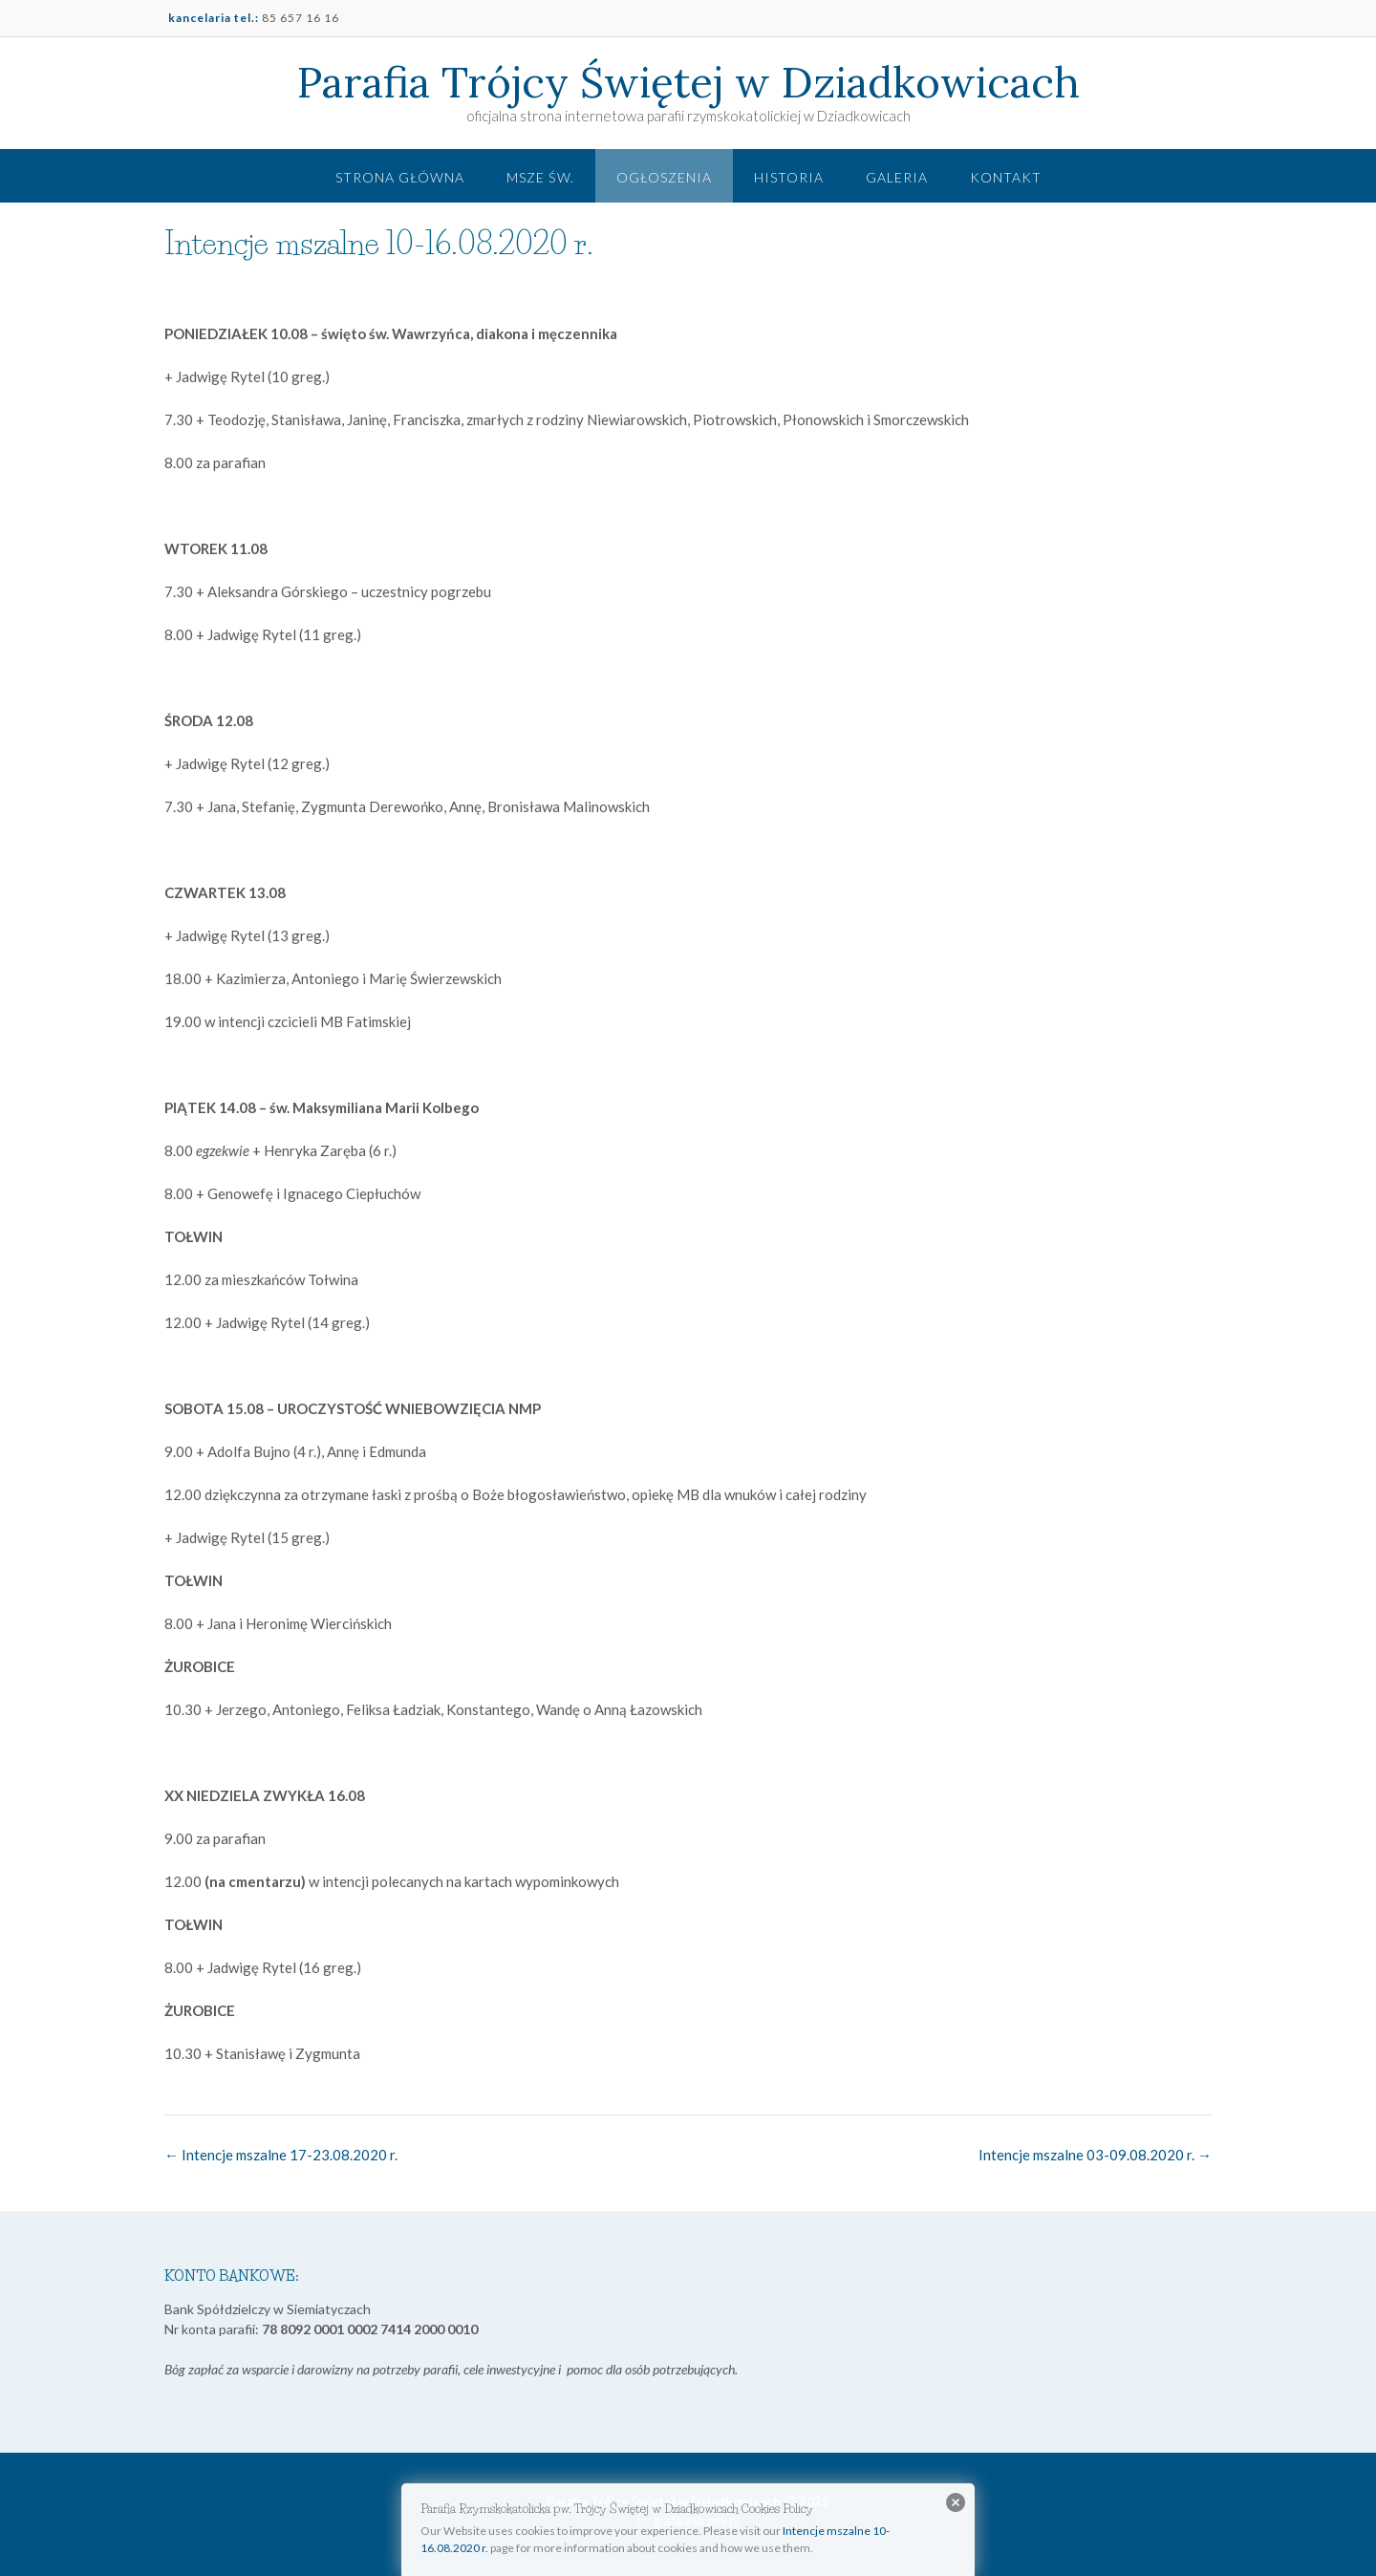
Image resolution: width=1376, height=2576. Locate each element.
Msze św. (540, 177)
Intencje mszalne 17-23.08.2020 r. (281, 2154)
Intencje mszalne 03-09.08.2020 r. (1095, 2154)
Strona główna (399, 177)
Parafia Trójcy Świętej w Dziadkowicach (688, 82)
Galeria (897, 177)
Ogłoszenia (664, 177)
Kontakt (1006, 177)
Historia (789, 177)
